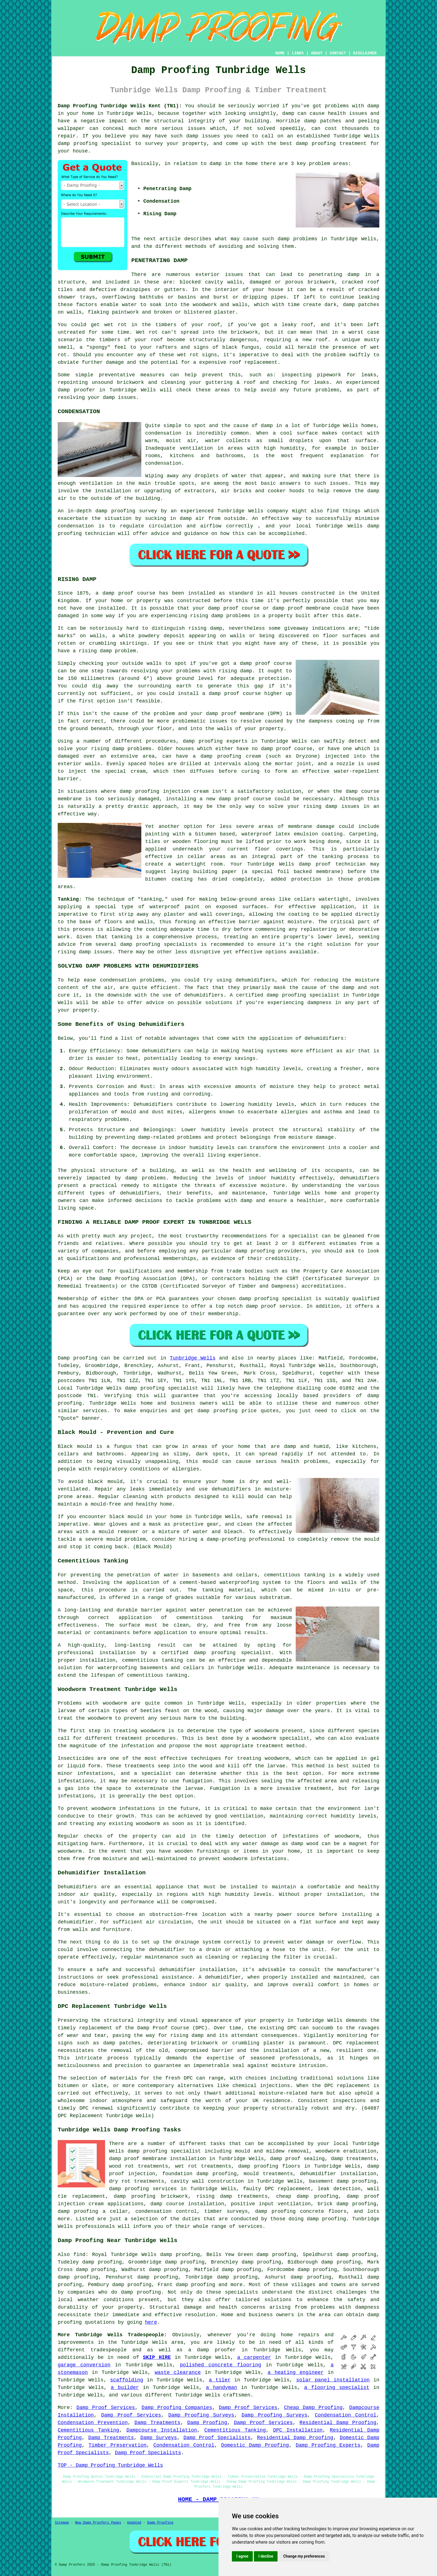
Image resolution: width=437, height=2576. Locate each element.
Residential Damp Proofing (338, 2422)
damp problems (297, 239)
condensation (163, 433)
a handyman (221, 2387)
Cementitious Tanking (88, 2430)
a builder (125, 2387)
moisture (282, 1086)
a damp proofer (212, 2350)
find (79, 2254)
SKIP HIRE (157, 2357)
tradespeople (109, 2350)
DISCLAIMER (365, 53)
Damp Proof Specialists (217, 2438)
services (95, 1411)
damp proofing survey (126, 511)
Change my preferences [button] (304, 2556)
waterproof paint (175, 907)
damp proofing (78, 143)
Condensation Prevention (93, 2422)
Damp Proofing (207, 2422)
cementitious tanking (209, 1617)
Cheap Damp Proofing (313, 2407)
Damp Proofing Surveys (201, 2415)
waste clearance (178, 2372)
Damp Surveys (158, 2438)
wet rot (188, 355)
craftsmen (236, 2395)
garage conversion (84, 2365)
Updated (134, 2523)
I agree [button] (242, 2556)
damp (216, 163)
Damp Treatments (158, 2422)
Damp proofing (77, 1358)
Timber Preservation (118, 2445)
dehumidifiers (161, 1051)
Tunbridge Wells (192, 1358)
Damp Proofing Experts (328, 2445)
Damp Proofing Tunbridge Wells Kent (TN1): (120, 106)
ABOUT (317, 53)
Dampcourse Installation (162, 2430)
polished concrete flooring (220, 2365)
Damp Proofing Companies (177, 2407)
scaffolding (126, 2380)
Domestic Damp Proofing (255, 2445)
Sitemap (62, 2523)
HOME (280, 53)
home (287, 2335)
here (151, 2322)
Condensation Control (345, 2415)
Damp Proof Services (105, 2407)
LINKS (298, 53)
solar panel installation (333, 2380)
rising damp (206, 616)
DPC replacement (347, 2085)
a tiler (219, 2380)
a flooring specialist (336, 2387)
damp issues (95, 952)
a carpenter (254, 2357)
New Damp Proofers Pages (98, 2523)
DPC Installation (297, 2430)
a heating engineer (296, 2372)
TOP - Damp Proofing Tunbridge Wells (110, 2465)
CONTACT (338, 53)
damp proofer (76, 390)
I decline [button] (265, 2556)
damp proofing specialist (232, 1653)
